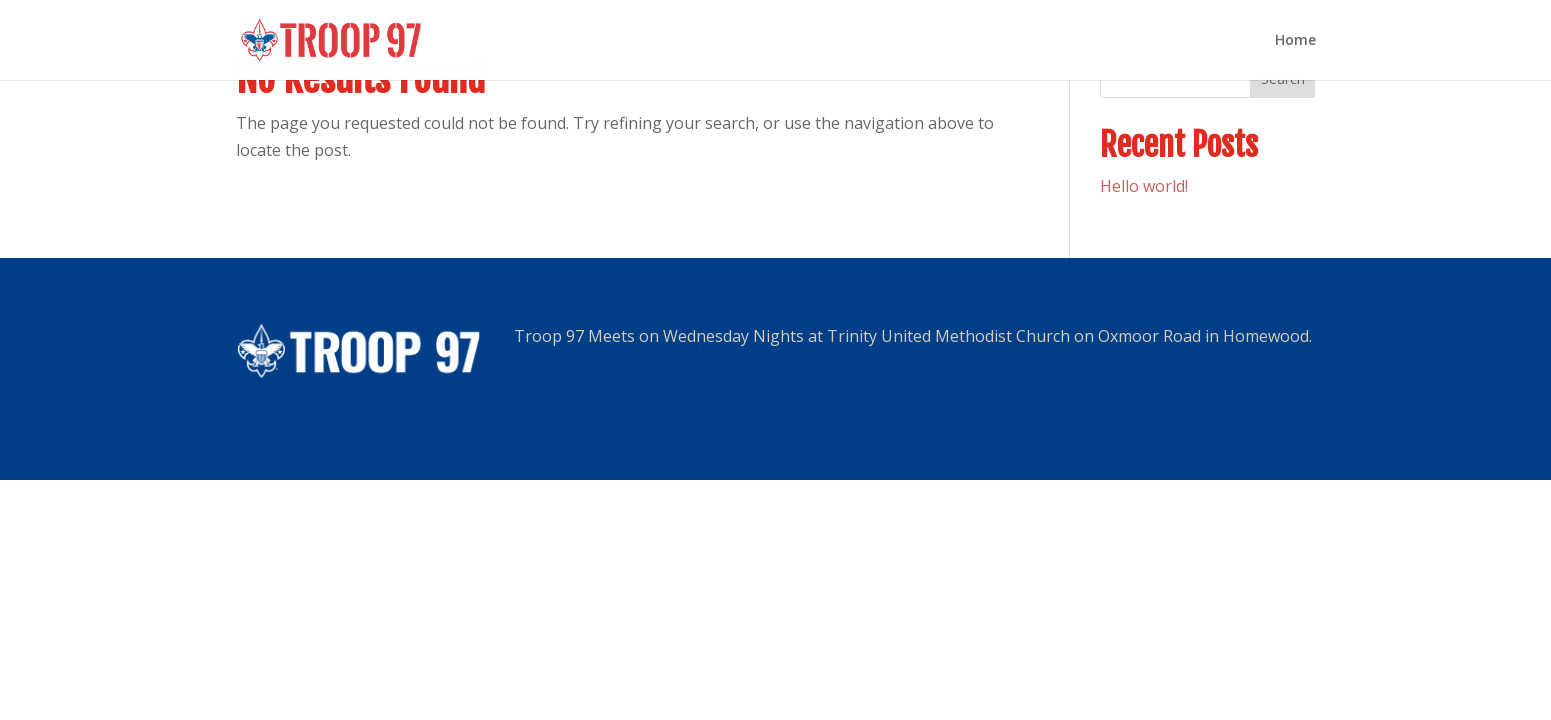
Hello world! (1144, 186)
